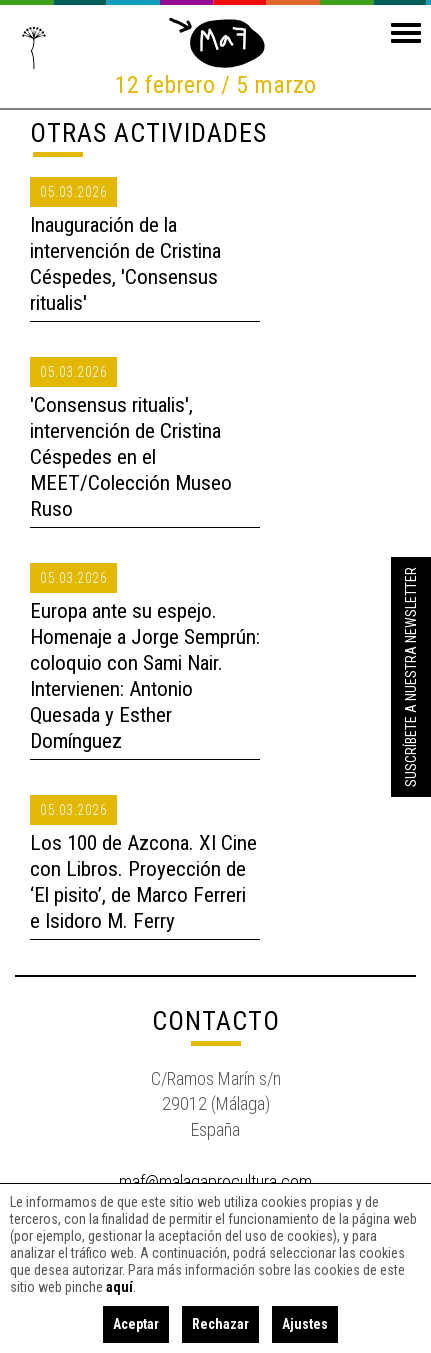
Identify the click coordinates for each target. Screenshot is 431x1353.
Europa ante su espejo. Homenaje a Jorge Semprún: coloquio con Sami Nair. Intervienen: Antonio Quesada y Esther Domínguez (145, 676)
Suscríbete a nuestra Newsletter (411, 677)
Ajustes (305, 1324)
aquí (119, 1287)
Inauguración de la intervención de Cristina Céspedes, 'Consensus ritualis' (125, 264)
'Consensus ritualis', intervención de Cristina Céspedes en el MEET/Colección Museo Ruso (131, 457)
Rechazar (220, 1324)
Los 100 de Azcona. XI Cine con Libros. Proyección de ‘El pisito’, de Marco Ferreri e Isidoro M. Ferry (143, 882)
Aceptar (136, 1324)
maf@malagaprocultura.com (215, 1181)
